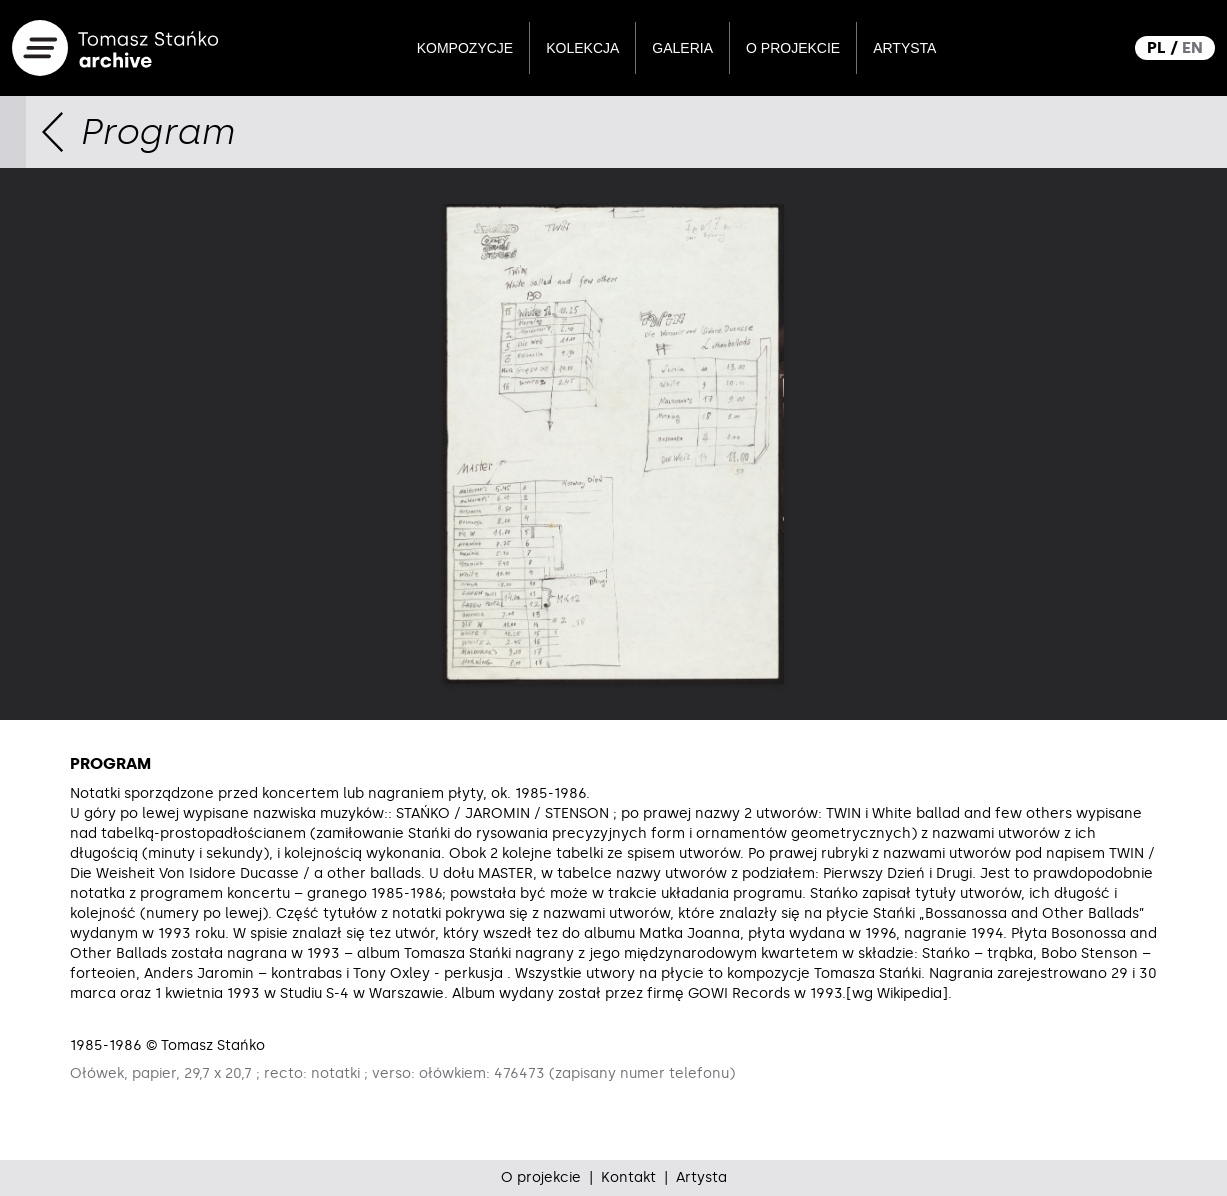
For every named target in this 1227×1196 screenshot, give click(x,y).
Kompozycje (465, 48)
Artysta (904, 48)
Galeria (682, 48)
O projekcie (793, 48)
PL (1156, 47)
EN (1192, 47)
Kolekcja (582, 48)
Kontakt (628, 1177)
